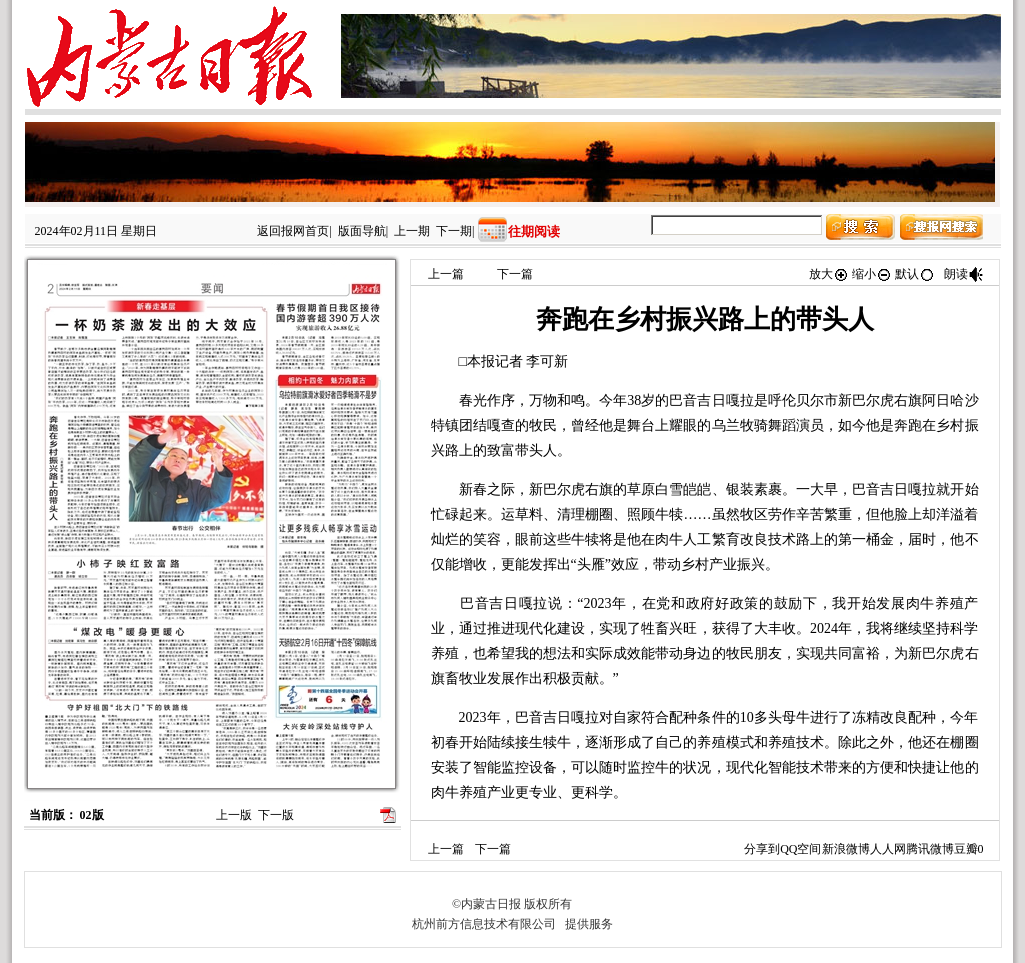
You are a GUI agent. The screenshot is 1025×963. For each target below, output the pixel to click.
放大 (829, 274)
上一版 (234, 815)
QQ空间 (800, 849)
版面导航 (362, 231)
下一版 (276, 815)
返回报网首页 (293, 231)
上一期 (412, 231)
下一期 (454, 231)
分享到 (762, 849)
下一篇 (515, 274)
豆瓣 (966, 849)
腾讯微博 (930, 849)
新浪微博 (846, 849)
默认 (915, 274)
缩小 (872, 274)
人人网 (888, 849)
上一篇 (446, 274)
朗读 (964, 274)
